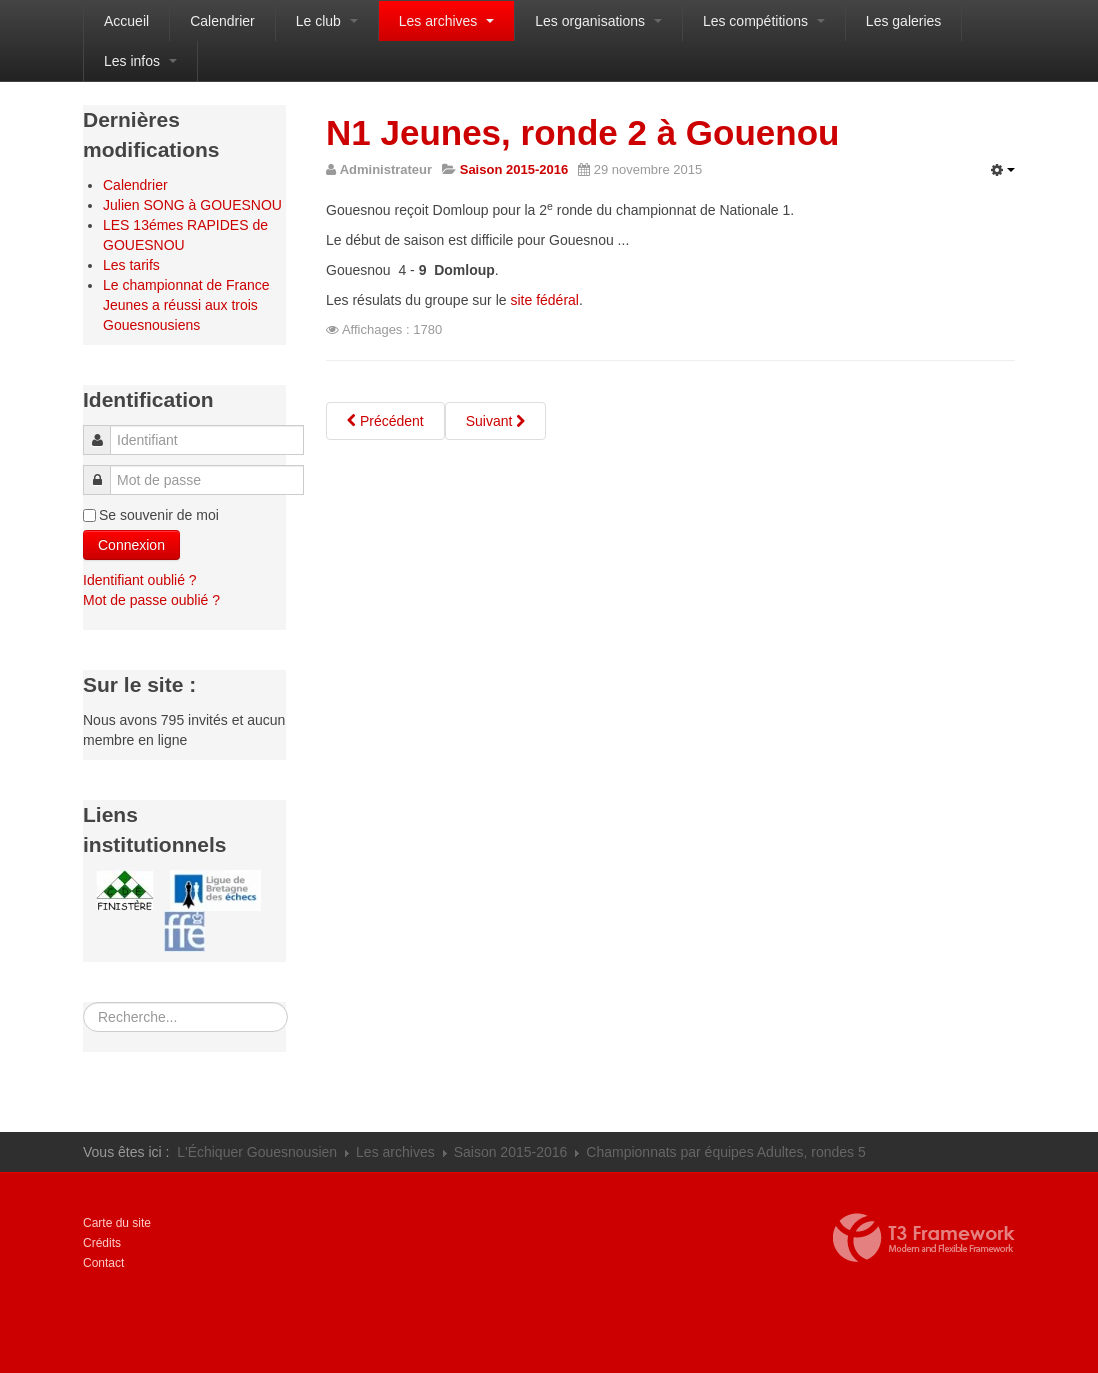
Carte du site (117, 1223)
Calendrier (222, 21)
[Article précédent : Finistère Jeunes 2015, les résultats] (385, 421)
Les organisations (598, 21)
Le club (327, 21)
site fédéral (544, 300)
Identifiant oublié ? (140, 580)
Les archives (446, 21)
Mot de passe (102, 470)
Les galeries (904, 21)
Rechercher (83, 1002)
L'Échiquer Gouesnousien (257, 1152)
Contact (103, 1263)
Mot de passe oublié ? (151, 600)
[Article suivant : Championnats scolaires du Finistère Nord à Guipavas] (496, 421)
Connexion (131, 545)
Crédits (102, 1243)
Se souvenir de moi (159, 515)
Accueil (126, 21)
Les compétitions (764, 21)
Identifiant (103, 430)
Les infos (140, 61)
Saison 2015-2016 (511, 1152)
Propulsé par (924, 1238)
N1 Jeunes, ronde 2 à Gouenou (582, 132)
